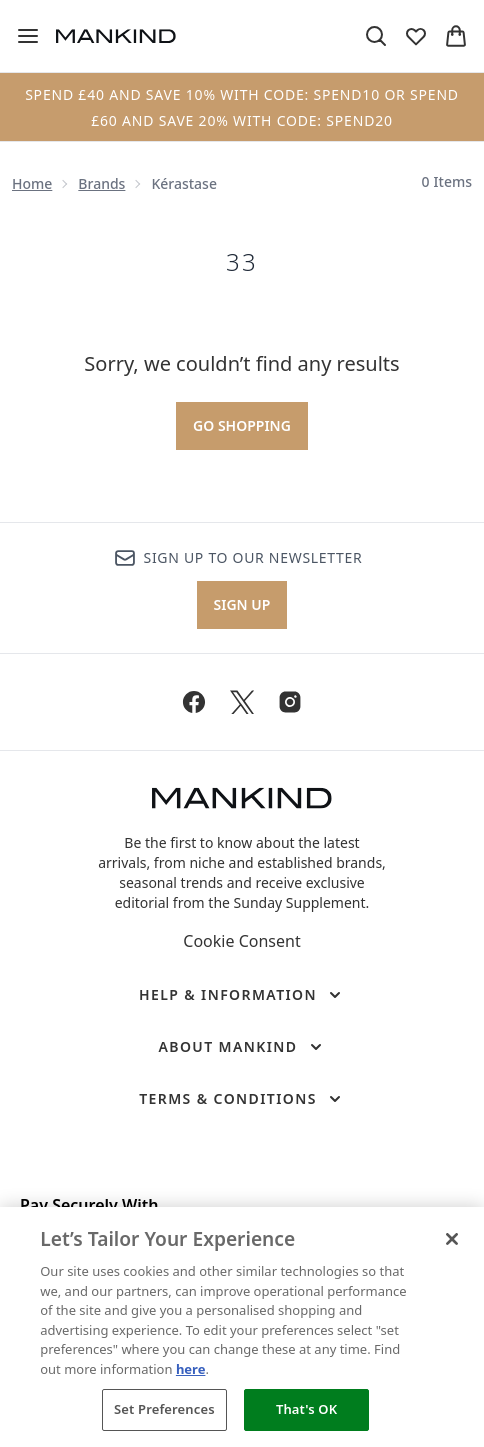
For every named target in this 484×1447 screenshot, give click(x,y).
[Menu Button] (28, 36)
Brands (101, 183)
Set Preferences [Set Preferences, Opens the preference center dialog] (164, 1409)
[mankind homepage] (116, 36)
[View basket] (456, 36)
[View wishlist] (416, 36)
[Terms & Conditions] (242, 1099)
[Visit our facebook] (194, 702)
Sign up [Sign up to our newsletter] (242, 604)
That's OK (306, 1409)
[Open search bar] (376, 36)
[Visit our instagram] (290, 702)
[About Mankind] (241, 1047)
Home (32, 183)
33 (242, 262)
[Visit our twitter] (242, 702)
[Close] (452, 1239)
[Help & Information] (242, 995)
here (191, 1369)
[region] (242, 1327)
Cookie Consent (241, 941)
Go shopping (242, 425)
